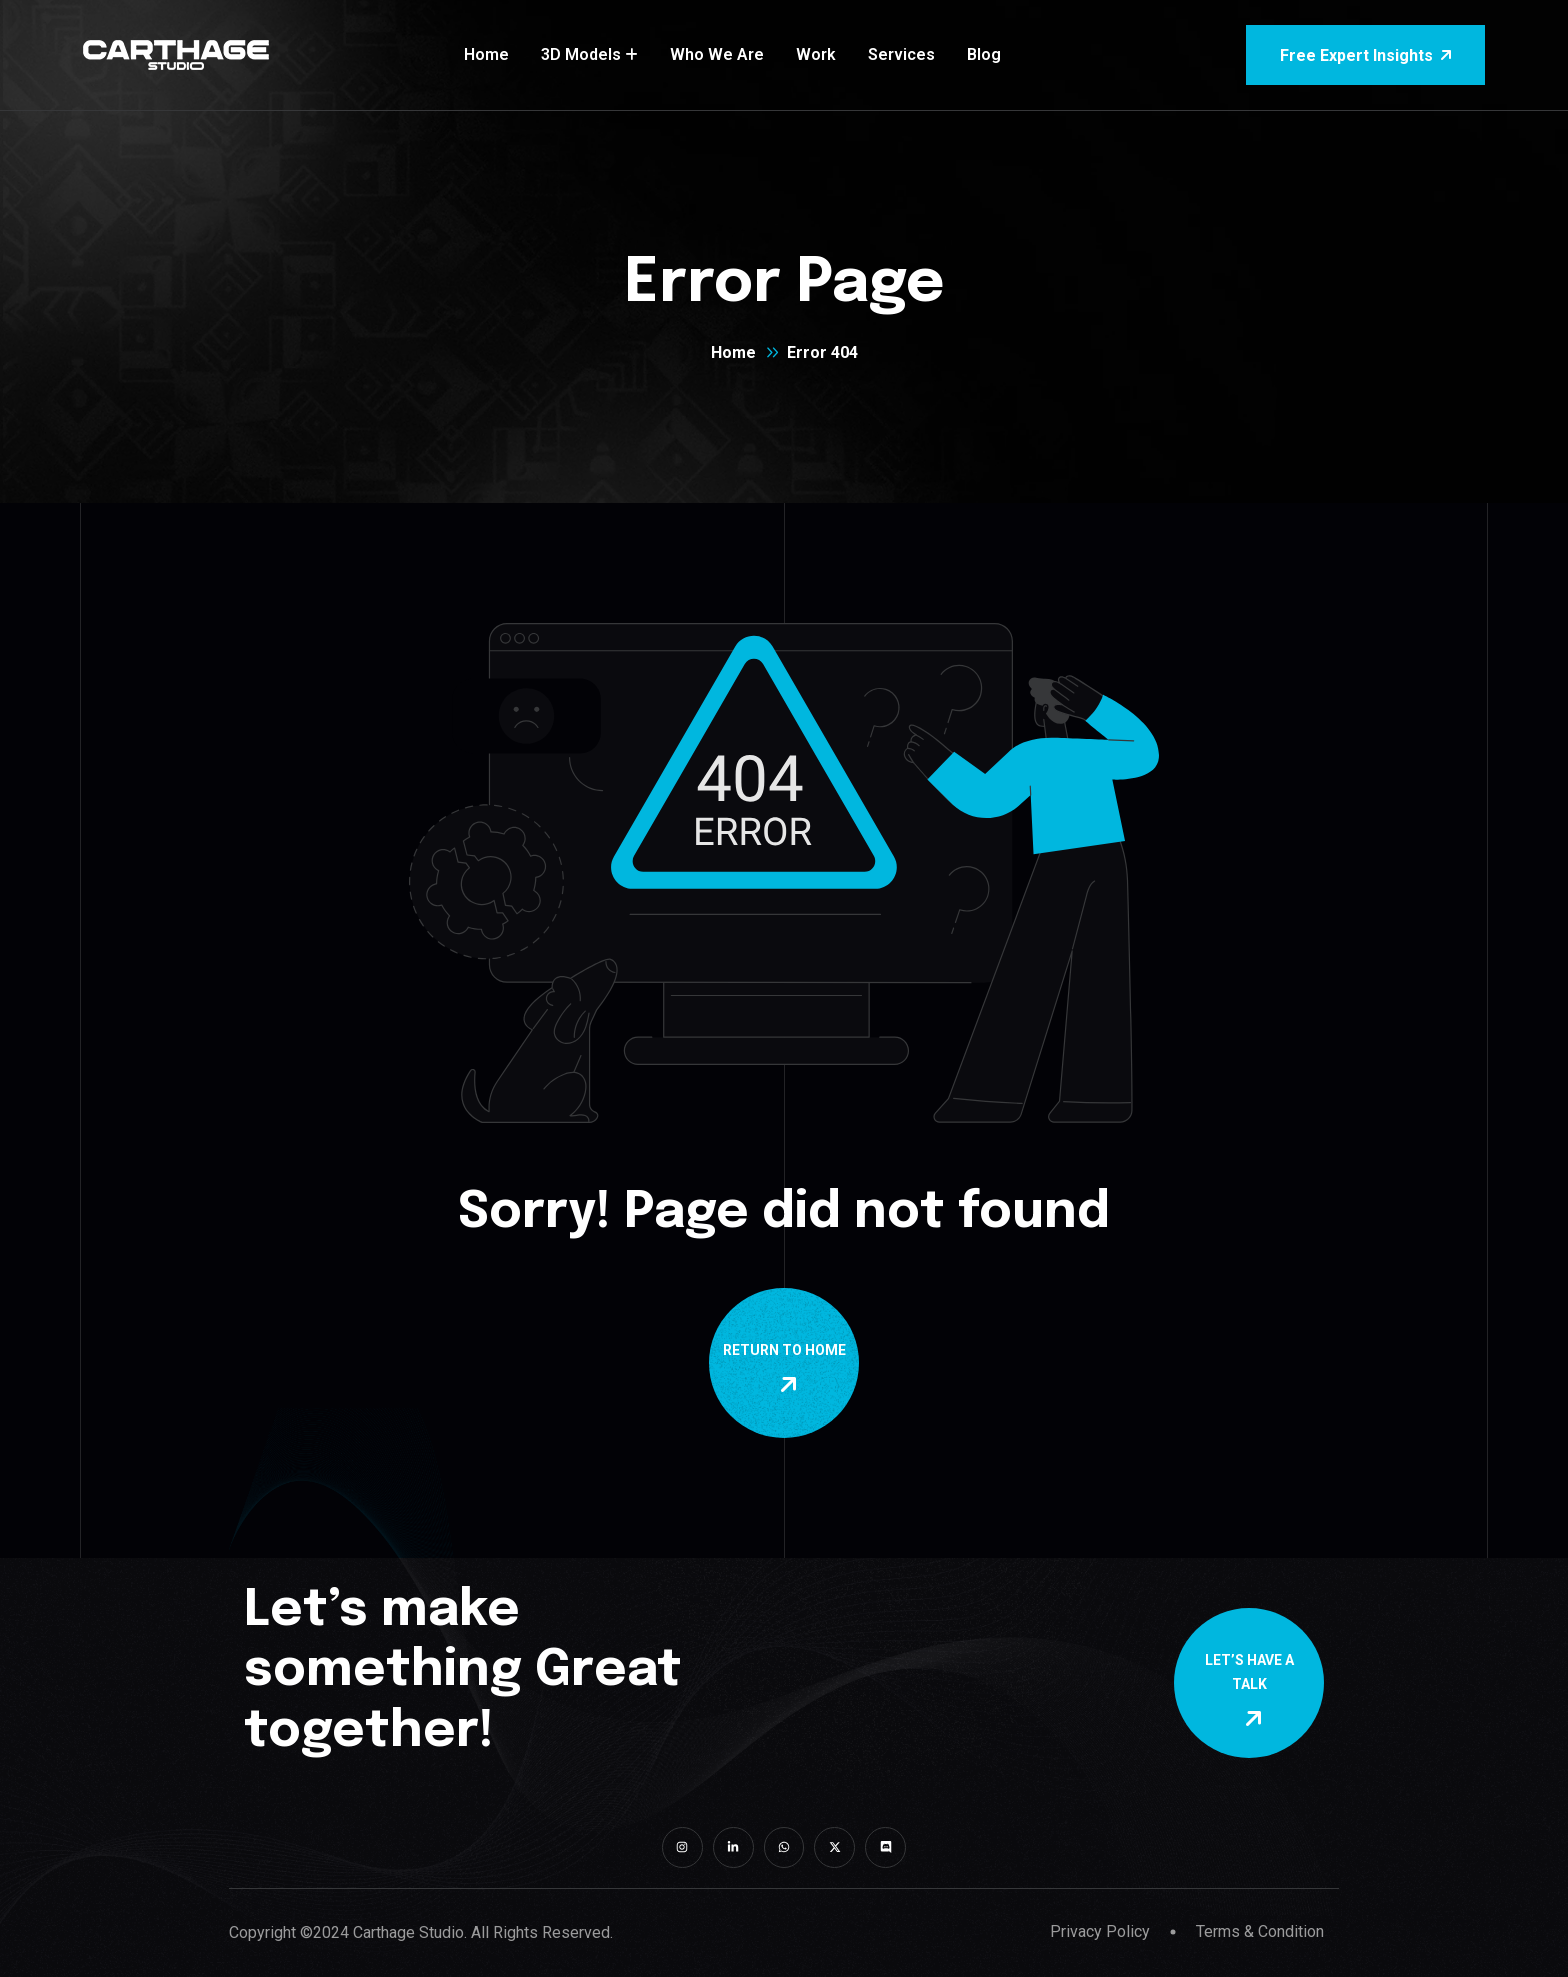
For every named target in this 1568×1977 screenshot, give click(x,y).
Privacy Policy (1100, 1931)
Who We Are (717, 54)
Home (486, 54)
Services (901, 54)
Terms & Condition (1260, 1931)
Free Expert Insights (1365, 55)
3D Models (581, 54)
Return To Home (788, 1369)
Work (816, 54)
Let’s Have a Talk (1253, 1691)
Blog (984, 54)
